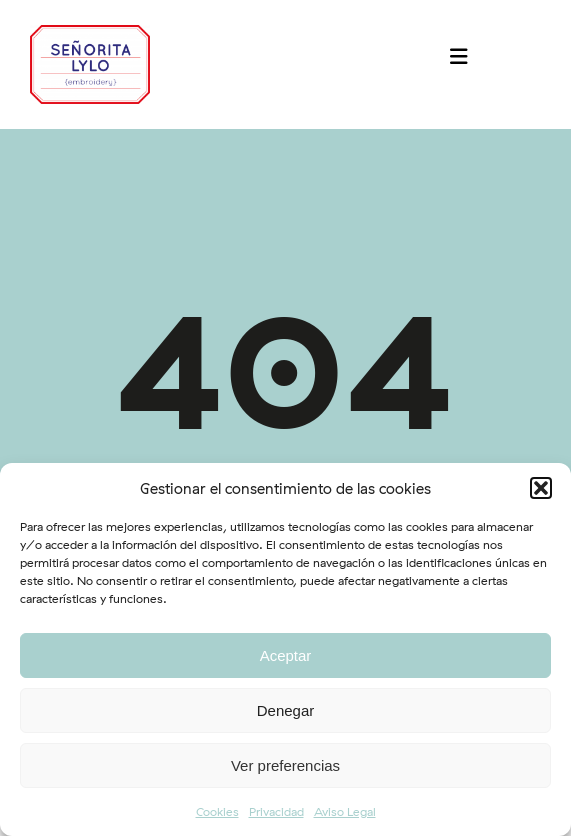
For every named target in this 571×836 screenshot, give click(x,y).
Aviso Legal (345, 811)
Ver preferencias (285, 765)
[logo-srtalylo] (90, 33)
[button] (541, 488)
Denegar (286, 710)
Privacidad (276, 811)
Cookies (217, 811)
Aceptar (286, 655)
